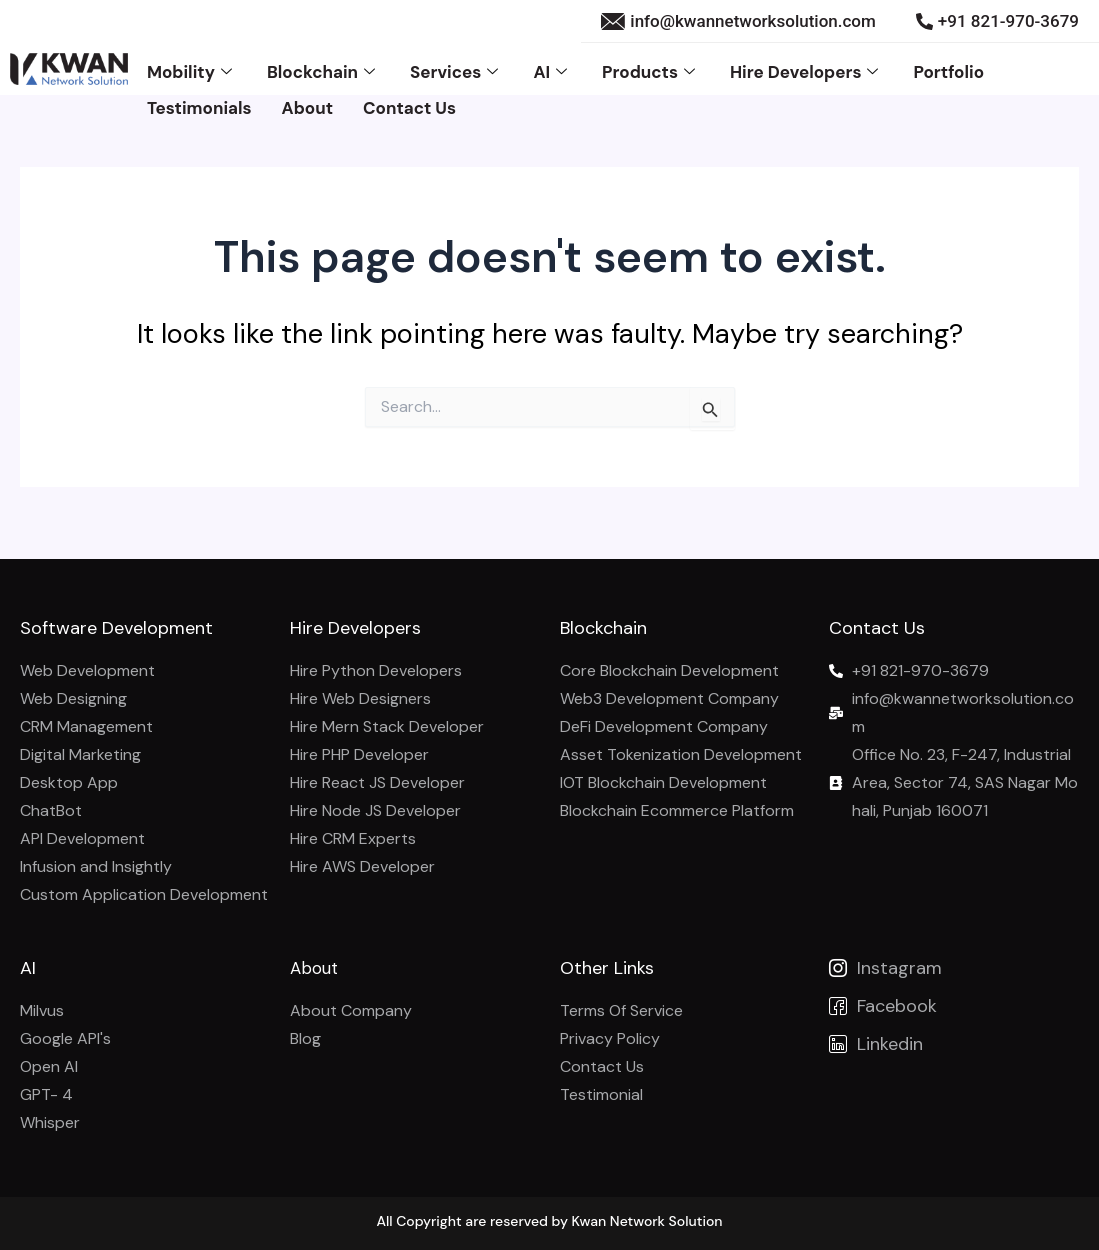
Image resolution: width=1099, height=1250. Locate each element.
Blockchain (323, 67)
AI (552, 67)
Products (651, 67)
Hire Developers (806, 67)
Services (456, 67)
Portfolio (948, 67)
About (307, 95)
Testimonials (199, 95)
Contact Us (409, 95)
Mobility (192, 67)
